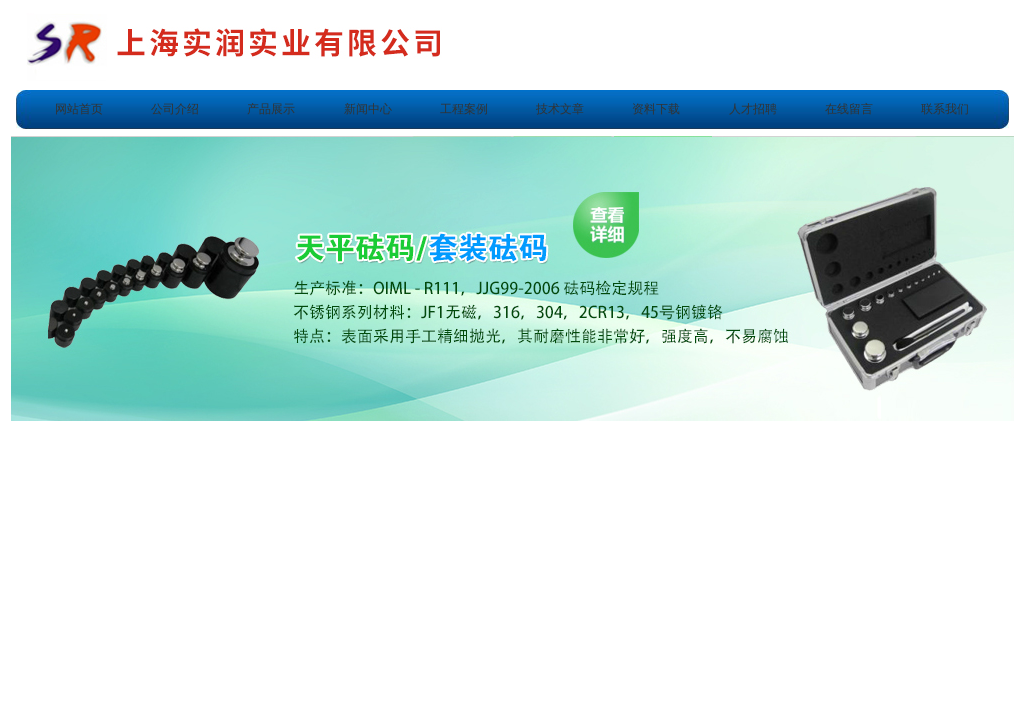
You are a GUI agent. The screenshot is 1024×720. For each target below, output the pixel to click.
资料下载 (656, 109)
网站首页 (79, 109)
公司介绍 (175, 109)
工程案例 (464, 109)
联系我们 (945, 109)
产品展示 (271, 109)
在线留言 (849, 109)
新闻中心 (368, 109)
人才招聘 (753, 109)
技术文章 (560, 109)
